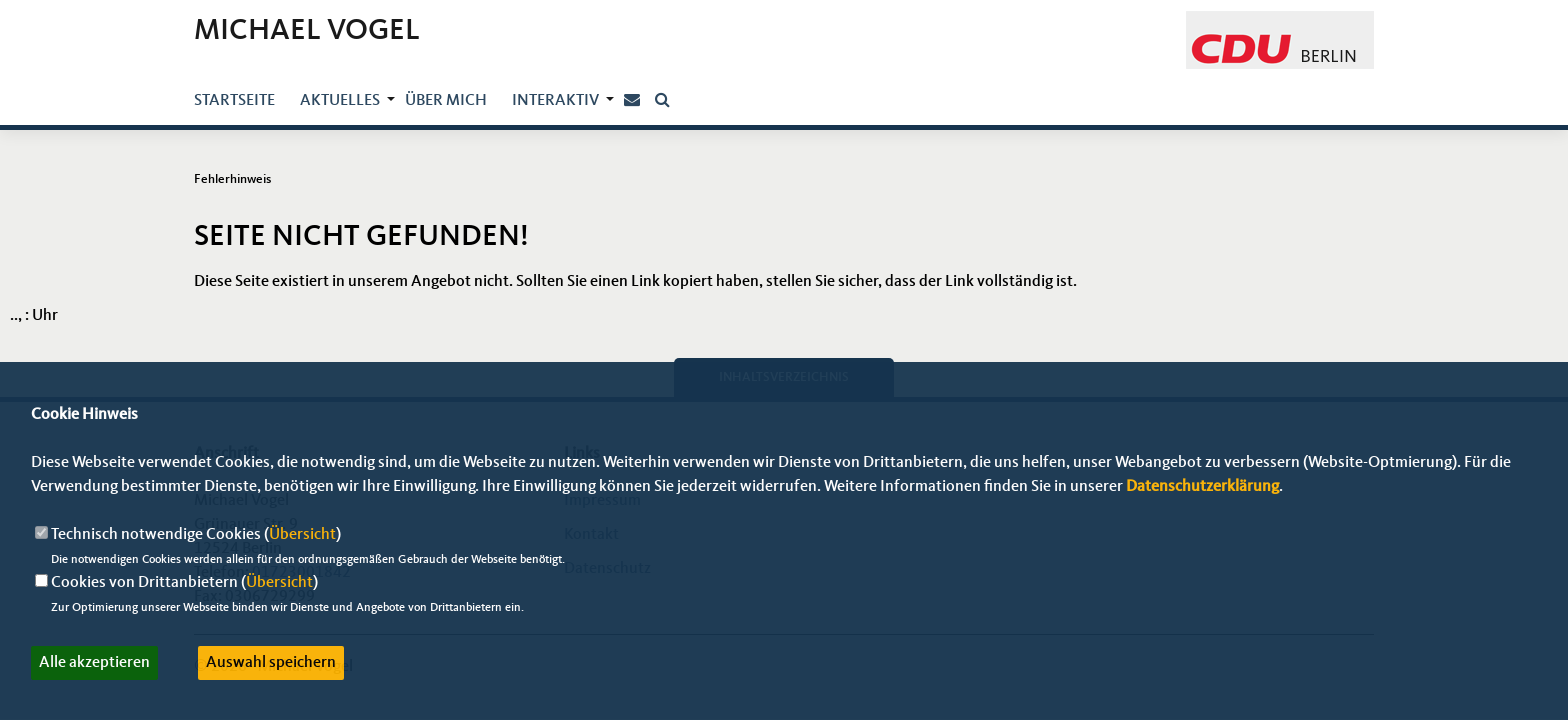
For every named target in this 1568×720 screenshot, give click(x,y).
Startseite (234, 101)
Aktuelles (340, 101)
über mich (446, 101)
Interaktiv (555, 101)
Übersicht (302, 535)
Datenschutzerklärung (1202, 487)
